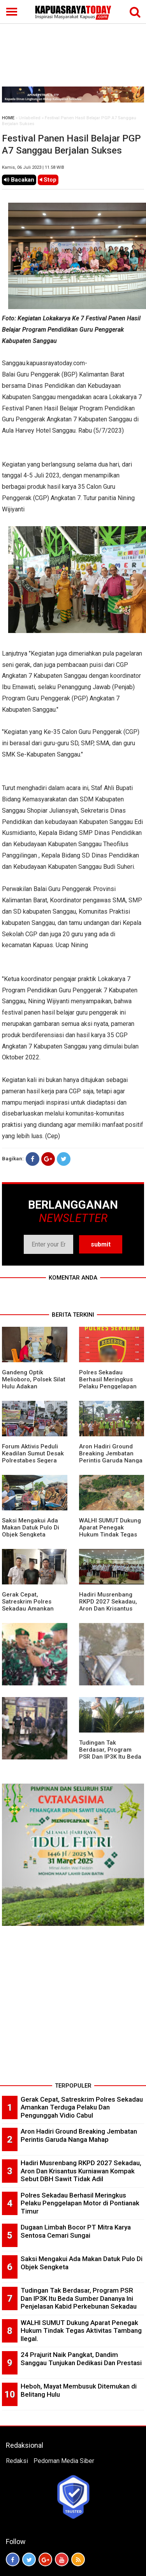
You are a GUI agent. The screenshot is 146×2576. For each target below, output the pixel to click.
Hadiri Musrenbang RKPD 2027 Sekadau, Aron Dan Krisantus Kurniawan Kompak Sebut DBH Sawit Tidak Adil (81, 2171)
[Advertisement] (73, 44)
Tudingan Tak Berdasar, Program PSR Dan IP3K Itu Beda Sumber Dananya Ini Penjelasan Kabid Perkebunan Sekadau (79, 2298)
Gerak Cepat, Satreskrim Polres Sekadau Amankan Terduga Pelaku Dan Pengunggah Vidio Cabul (82, 2107)
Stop (48, 179)
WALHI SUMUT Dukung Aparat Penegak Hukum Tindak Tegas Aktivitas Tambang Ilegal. (110, 1534)
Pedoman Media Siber (63, 2461)
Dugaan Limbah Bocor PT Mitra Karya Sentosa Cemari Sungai (76, 2231)
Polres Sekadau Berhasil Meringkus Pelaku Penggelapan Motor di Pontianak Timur (108, 1386)
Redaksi (17, 2461)
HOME (8, 117)
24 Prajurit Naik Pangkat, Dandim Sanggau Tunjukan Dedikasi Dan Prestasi (81, 2359)
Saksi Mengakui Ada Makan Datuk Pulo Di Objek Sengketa (30, 1527)
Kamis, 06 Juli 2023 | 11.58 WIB (33, 167)
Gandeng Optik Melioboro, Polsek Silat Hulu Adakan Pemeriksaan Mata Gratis (33, 1386)
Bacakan (19, 179)
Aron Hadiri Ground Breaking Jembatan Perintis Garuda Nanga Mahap (110, 1457)
